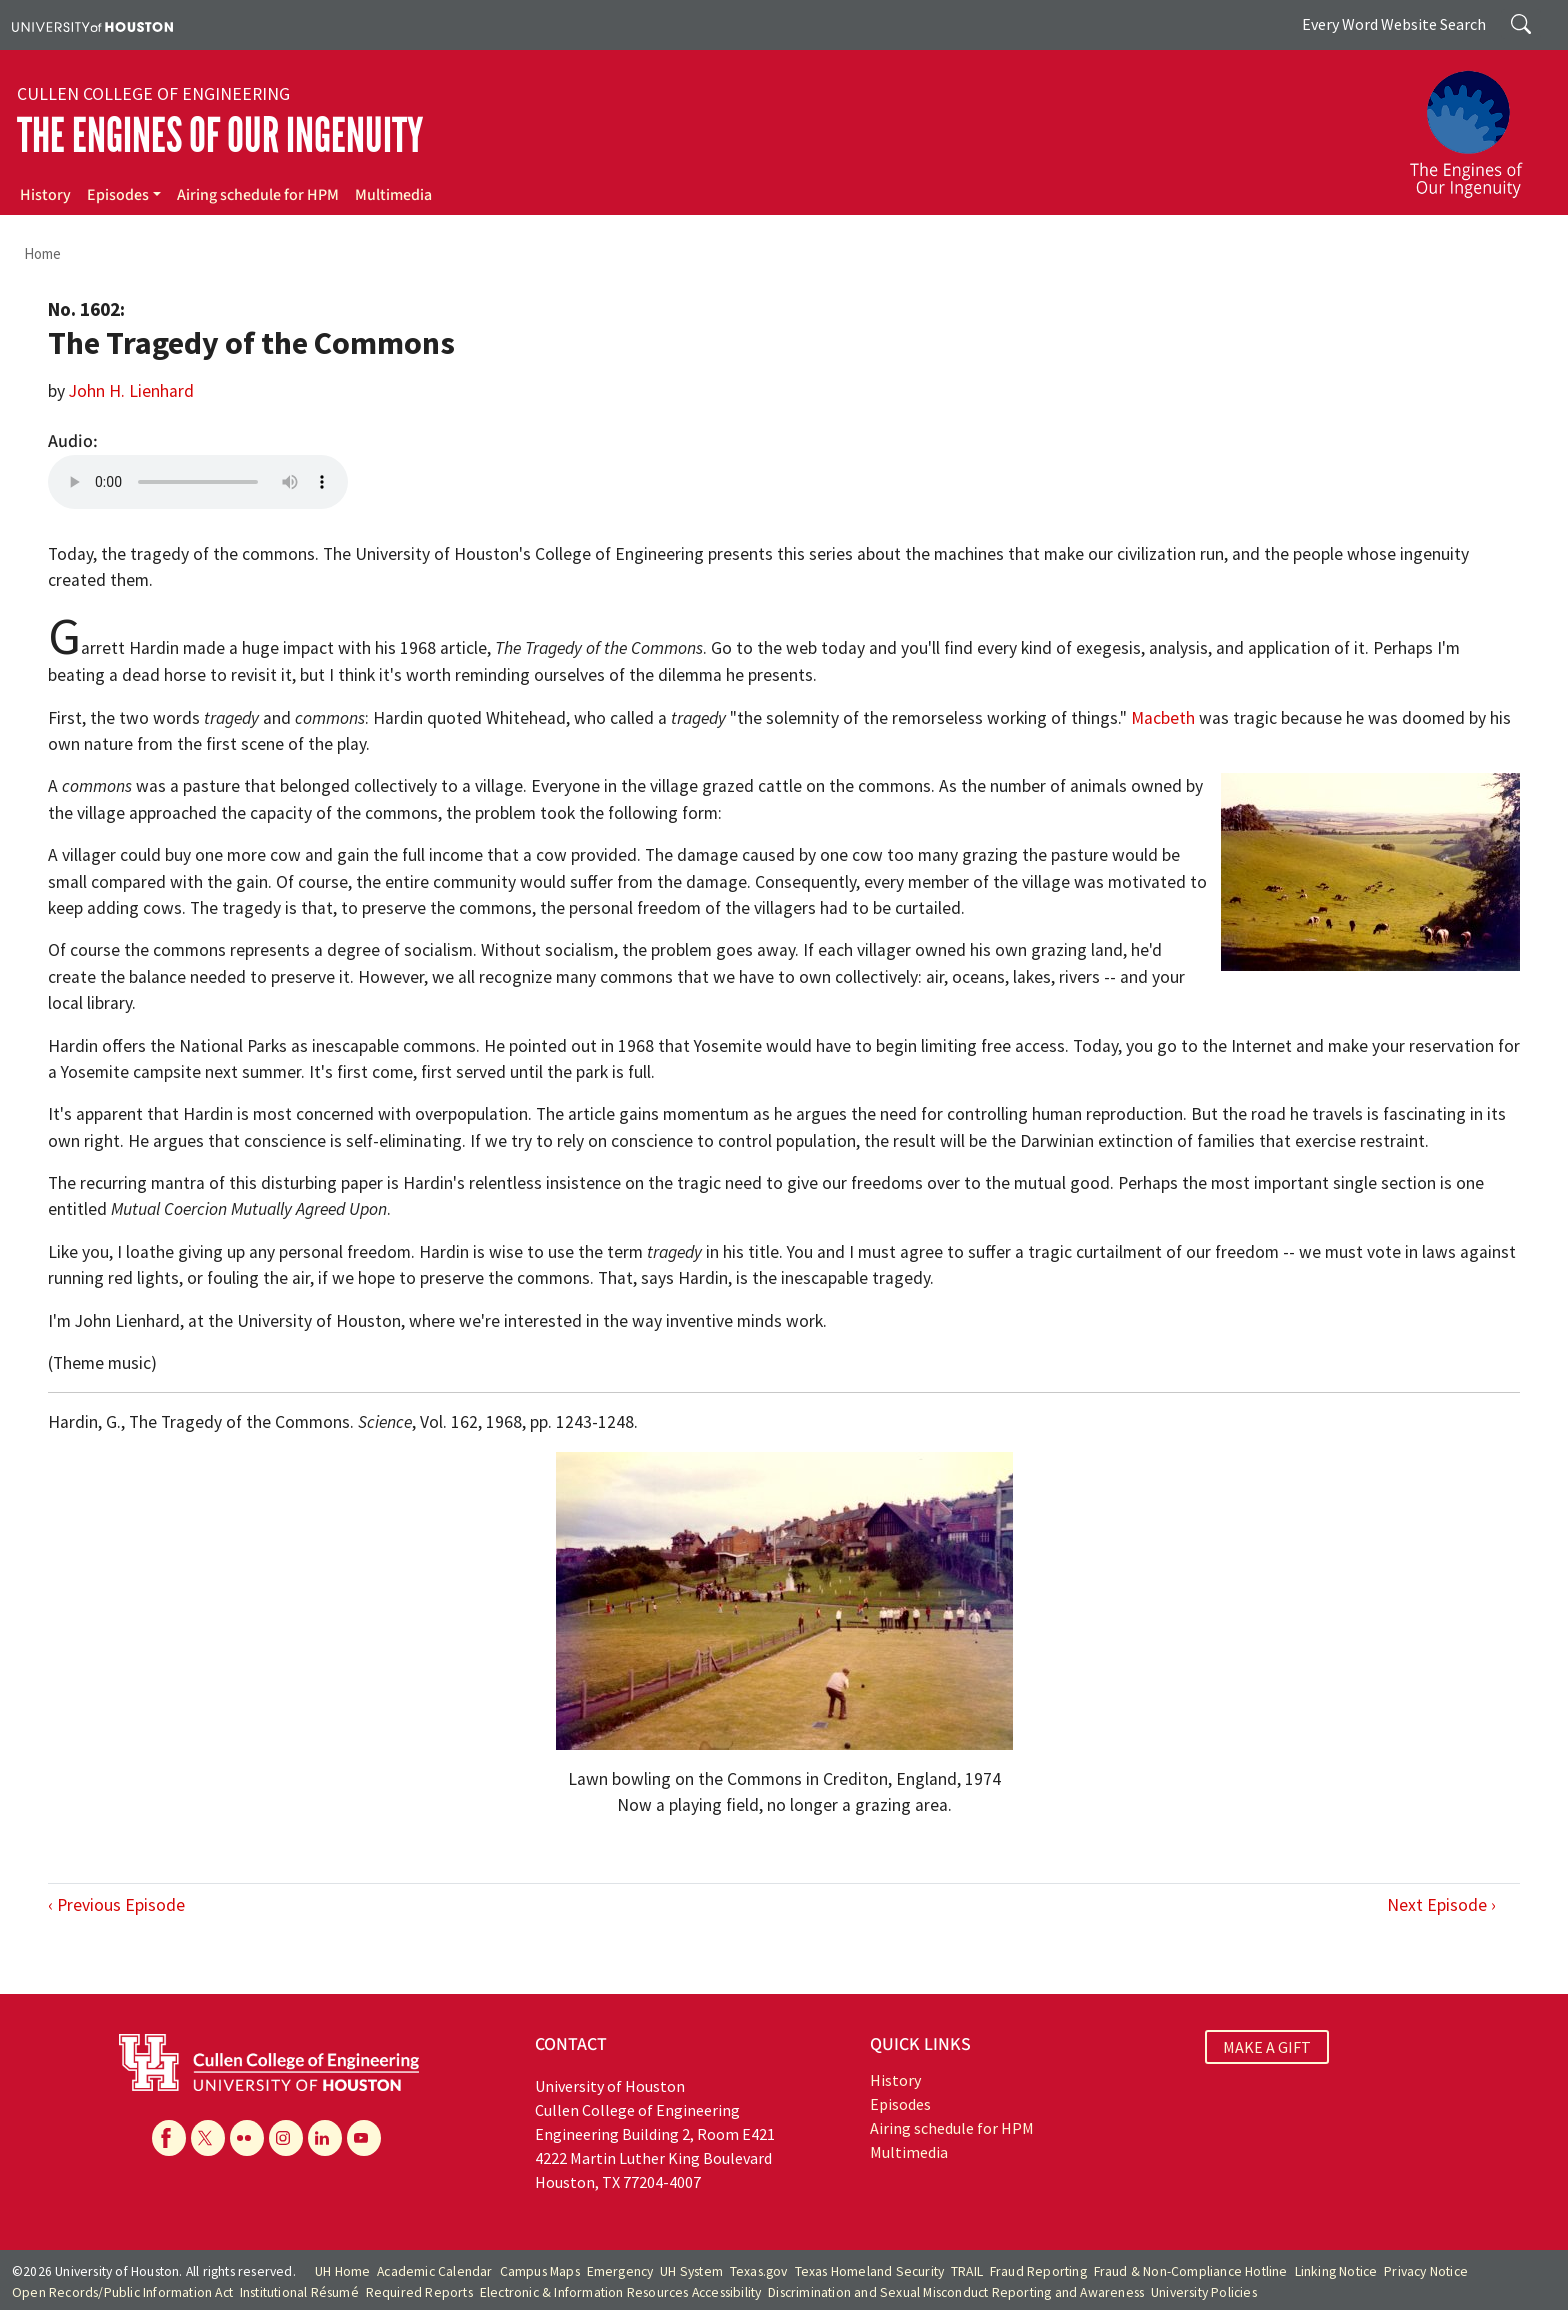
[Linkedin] (325, 2138)
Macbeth (1163, 718)
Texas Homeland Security (870, 2271)
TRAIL (967, 2271)
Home (42, 253)
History (45, 195)
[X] (208, 2138)
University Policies (1204, 2292)
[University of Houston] (92, 25)
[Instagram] (286, 2138)
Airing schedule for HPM (258, 195)
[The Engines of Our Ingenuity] (1478, 125)
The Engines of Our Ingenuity (220, 135)
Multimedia (393, 195)
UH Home (342, 2271)
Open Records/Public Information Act (122, 2292)
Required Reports (419, 2292)
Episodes (118, 195)
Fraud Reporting (1038, 2271)
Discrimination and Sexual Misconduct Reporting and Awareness (956, 2292)
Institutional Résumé (299, 2292)
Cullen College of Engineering (153, 94)
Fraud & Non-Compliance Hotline (1191, 2271)
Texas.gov (759, 2271)
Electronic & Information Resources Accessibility (621, 2292)
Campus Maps (540, 2271)
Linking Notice (1336, 2271)
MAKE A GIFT (1267, 2047)
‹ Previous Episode (116, 1905)
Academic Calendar (434, 2271)
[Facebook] (169, 2138)
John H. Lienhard (131, 391)
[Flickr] (247, 2138)
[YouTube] (364, 2138)
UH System (691, 2271)
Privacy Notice (1426, 2271)
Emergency (620, 2271)
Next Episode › (1441, 1905)
